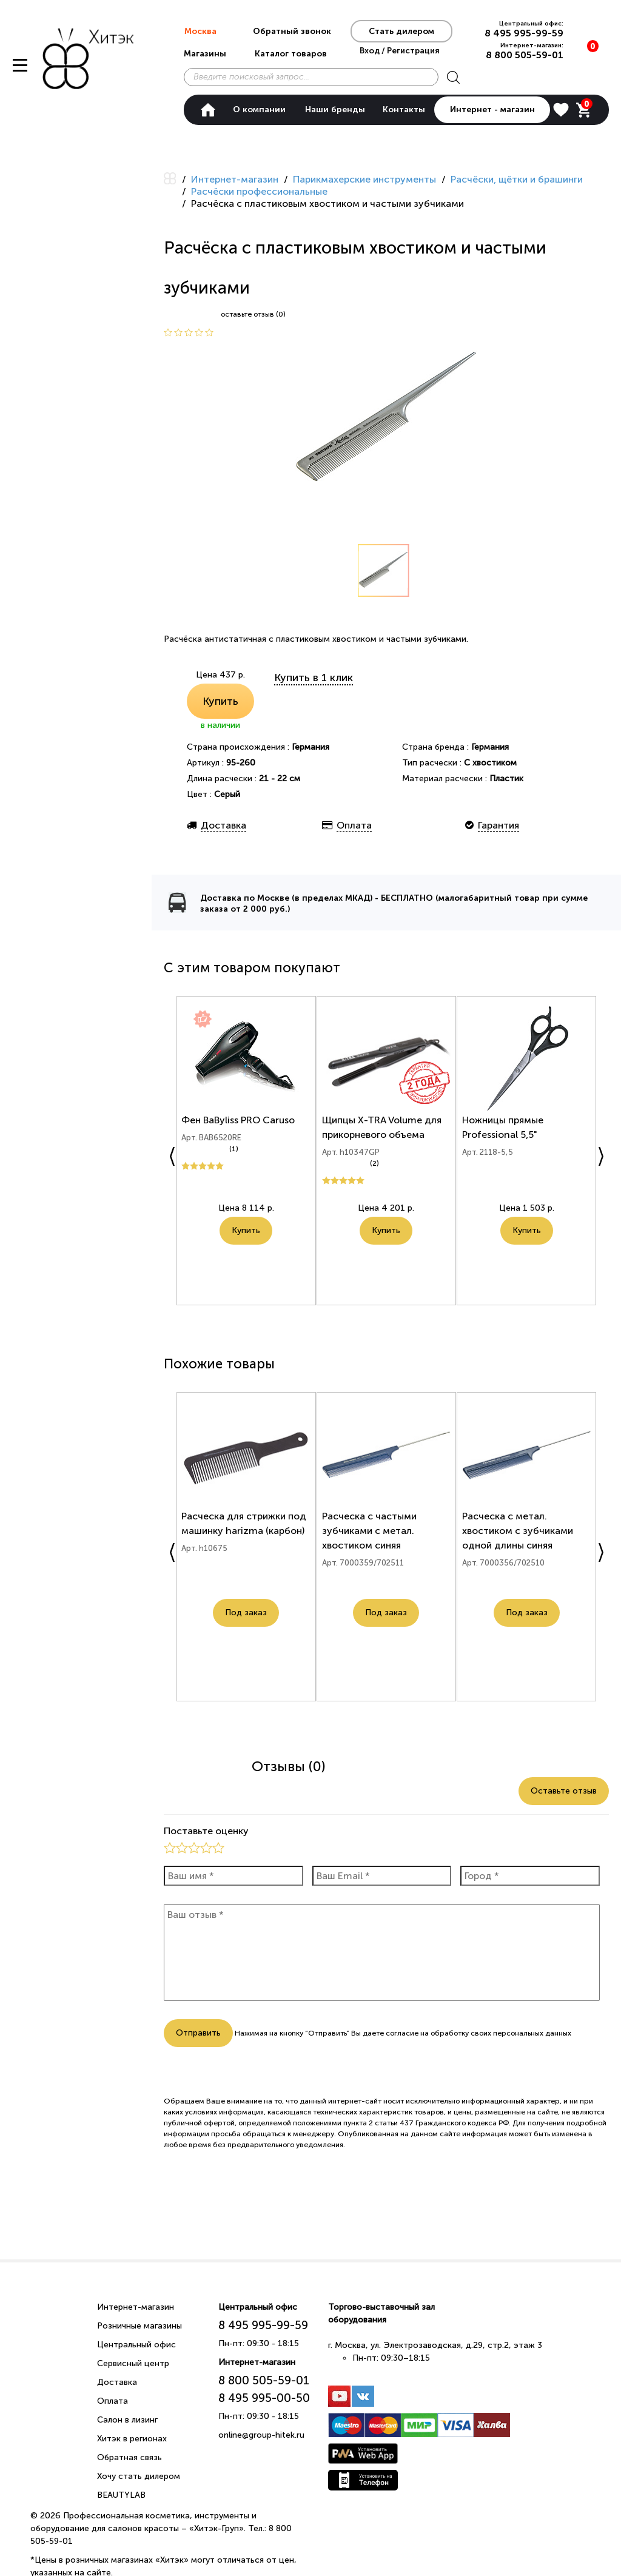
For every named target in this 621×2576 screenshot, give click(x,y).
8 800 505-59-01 (524, 55)
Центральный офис (136, 2344)
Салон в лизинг (127, 2420)
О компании (259, 109)
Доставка (117, 2382)
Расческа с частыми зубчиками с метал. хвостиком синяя (371, 1536)
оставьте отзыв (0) (253, 314)
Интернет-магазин (135, 2307)
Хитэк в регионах (132, 2438)
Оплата (112, 2401)
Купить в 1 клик (313, 677)
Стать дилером (401, 31)
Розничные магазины (139, 2326)
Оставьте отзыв (564, 1791)
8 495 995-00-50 (264, 2398)
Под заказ (246, 1618)
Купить (220, 701)
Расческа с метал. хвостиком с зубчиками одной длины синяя (519, 1536)
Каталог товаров (291, 54)
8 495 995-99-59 (524, 33)
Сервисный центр (133, 2363)
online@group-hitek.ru (261, 2435)
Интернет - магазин (492, 109)
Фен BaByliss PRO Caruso (240, 1125)
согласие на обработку (427, 2033)
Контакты (404, 109)
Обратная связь (129, 2457)
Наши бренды (335, 109)
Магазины (205, 54)
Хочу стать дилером (138, 2476)
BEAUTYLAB (121, 2495)
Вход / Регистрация (399, 50)
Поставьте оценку (206, 1831)
